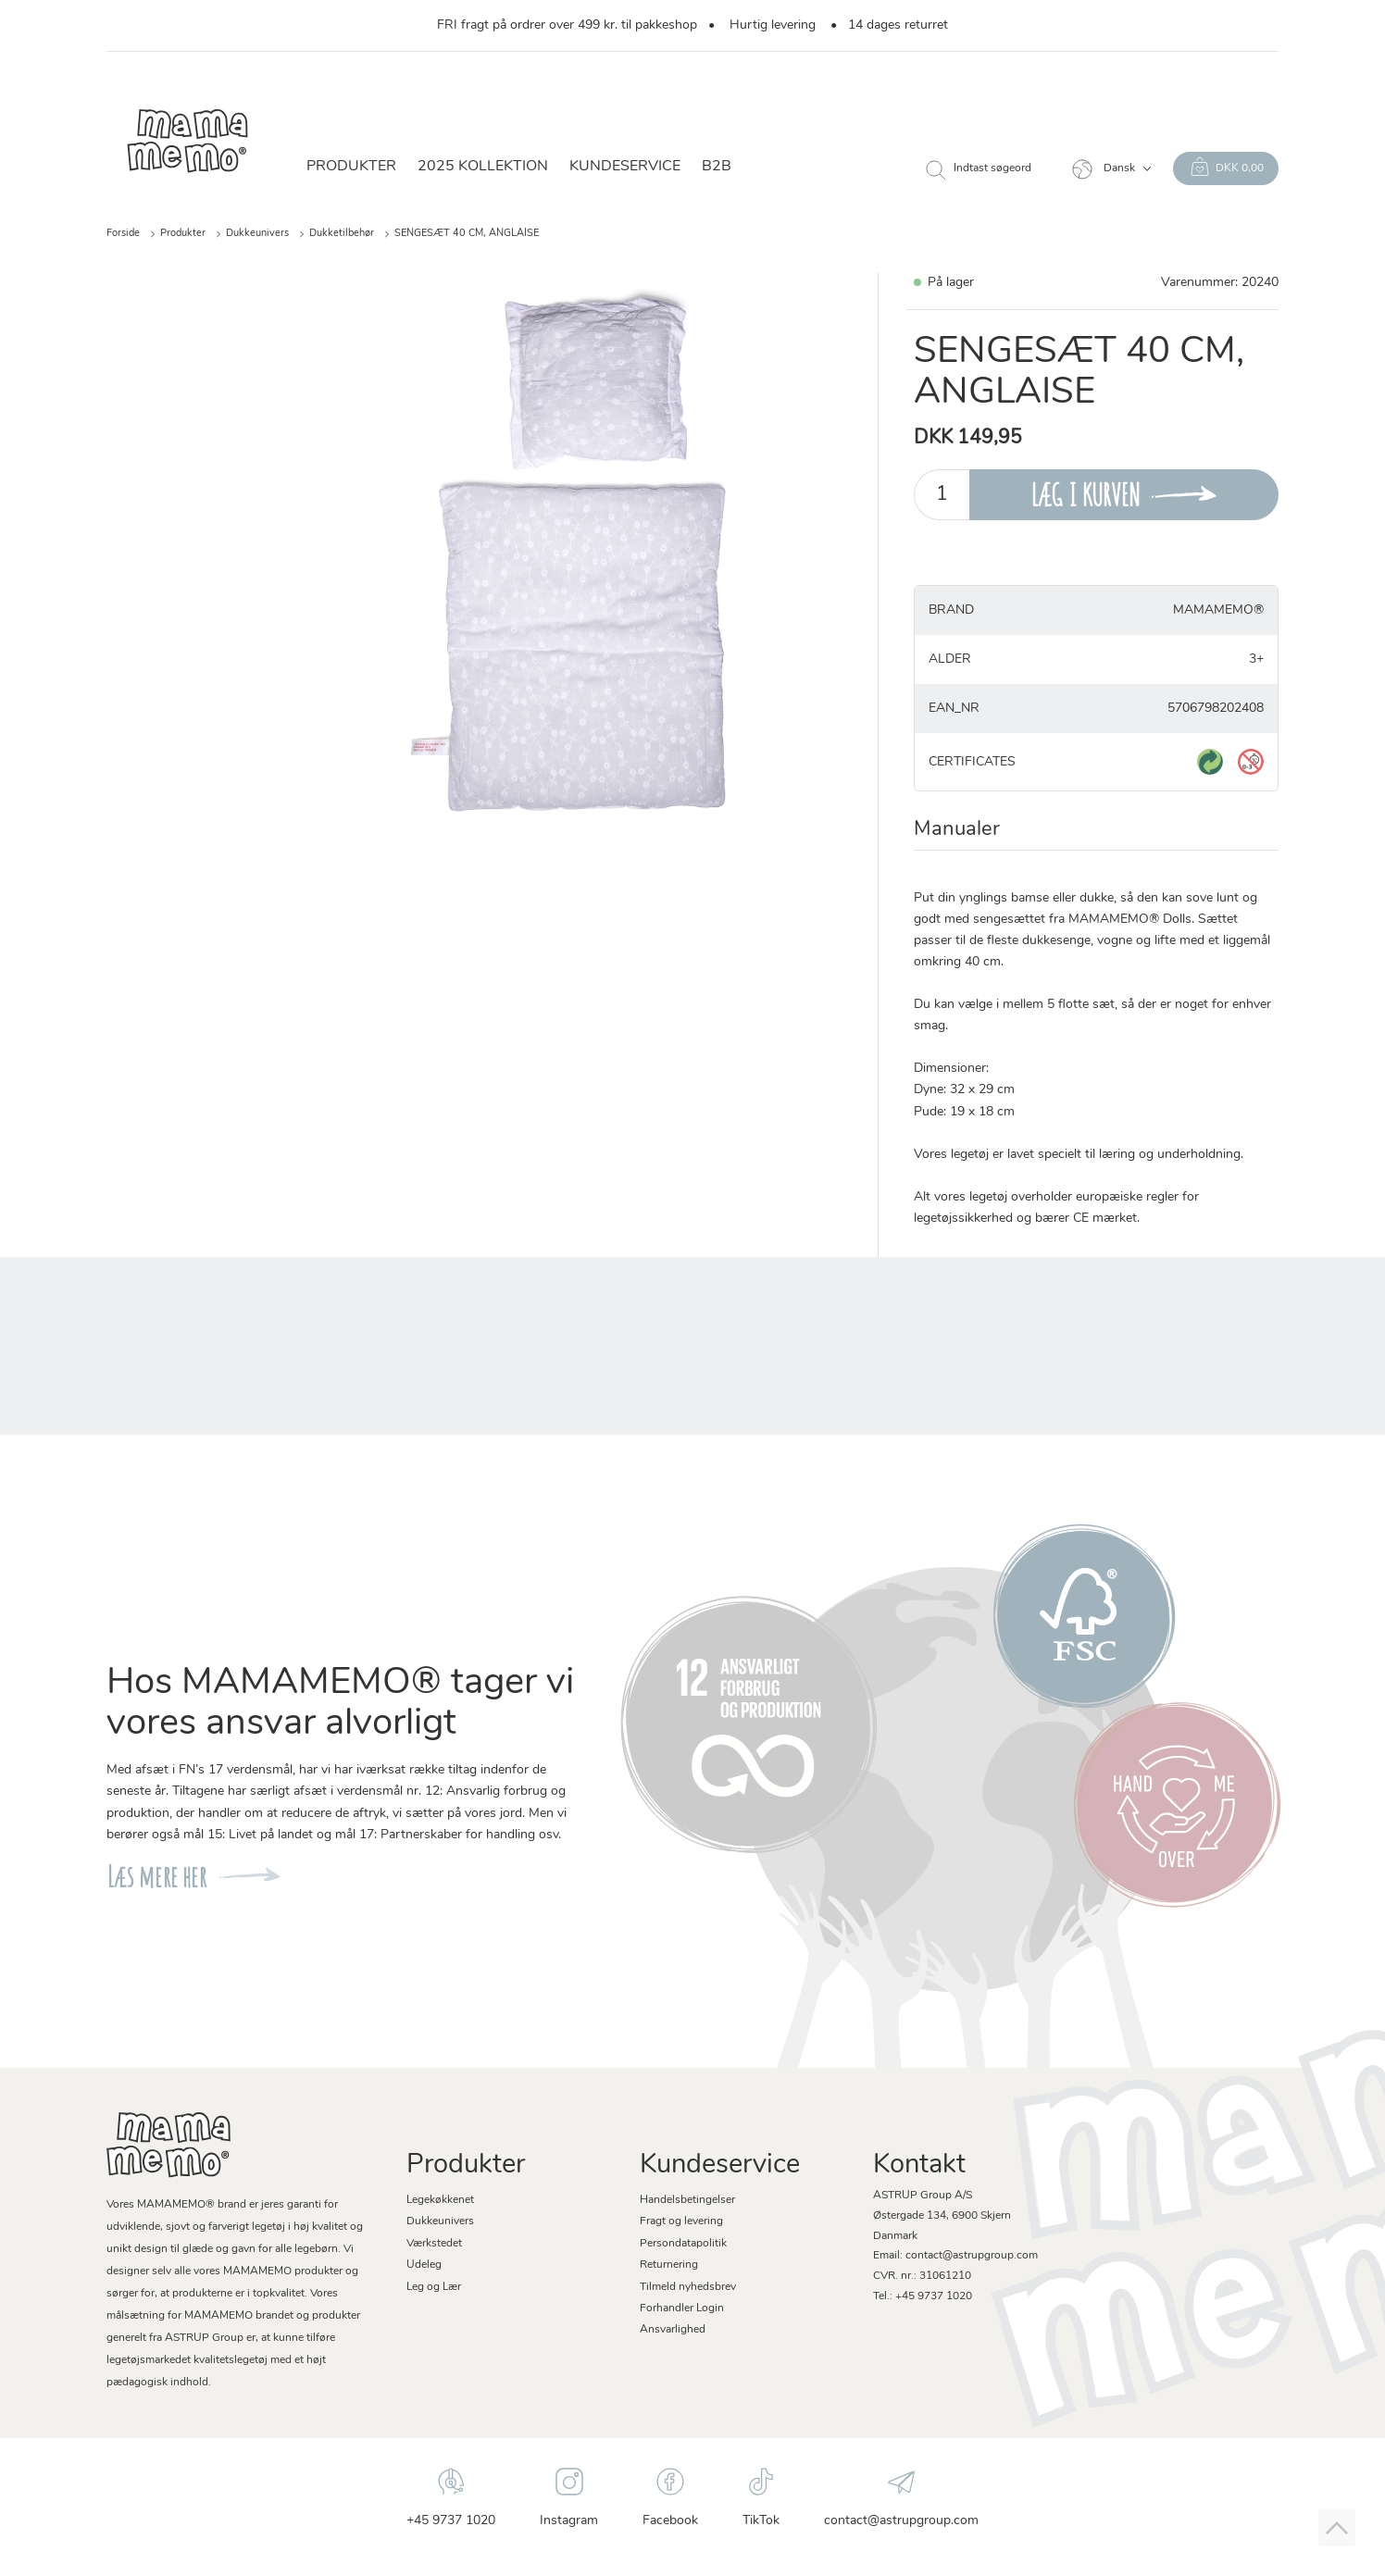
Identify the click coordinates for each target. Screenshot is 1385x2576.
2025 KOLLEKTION (483, 166)
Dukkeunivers (257, 234)
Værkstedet (434, 2243)
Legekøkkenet (440, 2200)
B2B (716, 166)
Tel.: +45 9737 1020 (922, 2296)
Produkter (351, 166)
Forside (123, 234)
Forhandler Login (682, 2308)
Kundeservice (624, 166)
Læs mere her (156, 1877)
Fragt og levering (681, 2221)
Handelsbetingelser (687, 2200)
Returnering (669, 2265)
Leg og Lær (433, 2287)
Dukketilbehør (341, 234)
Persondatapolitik (683, 2243)
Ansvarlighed (672, 2329)
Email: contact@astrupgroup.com (955, 2255)
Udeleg (424, 2265)
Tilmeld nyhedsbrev (688, 2287)
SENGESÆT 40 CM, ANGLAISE (466, 234)
